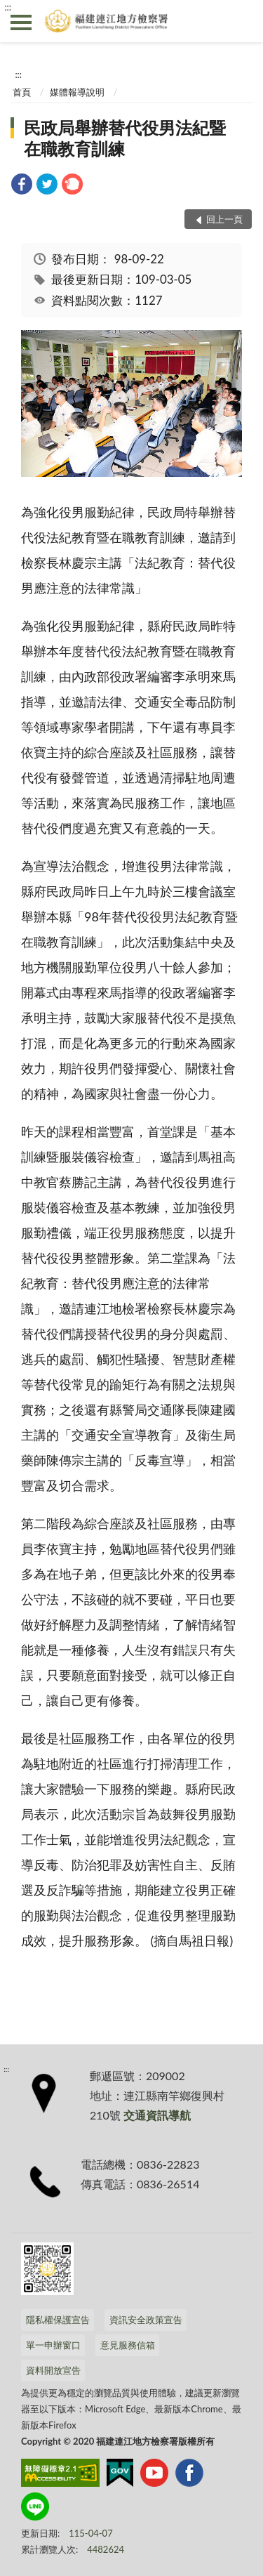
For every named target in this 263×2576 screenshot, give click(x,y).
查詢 (242, 21)
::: (7, 7)
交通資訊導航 (157, 2115)
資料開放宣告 (53, 2370)
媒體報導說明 (77, 92)
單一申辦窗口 (53, 2345)
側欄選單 (21, 22)
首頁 (22, 92)
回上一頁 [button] (224, 219)
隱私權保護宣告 (58, 2319)
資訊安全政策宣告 (145, 2319)
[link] (21, 185)
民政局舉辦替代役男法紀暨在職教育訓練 (125, 138)
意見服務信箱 (127, 2345)
